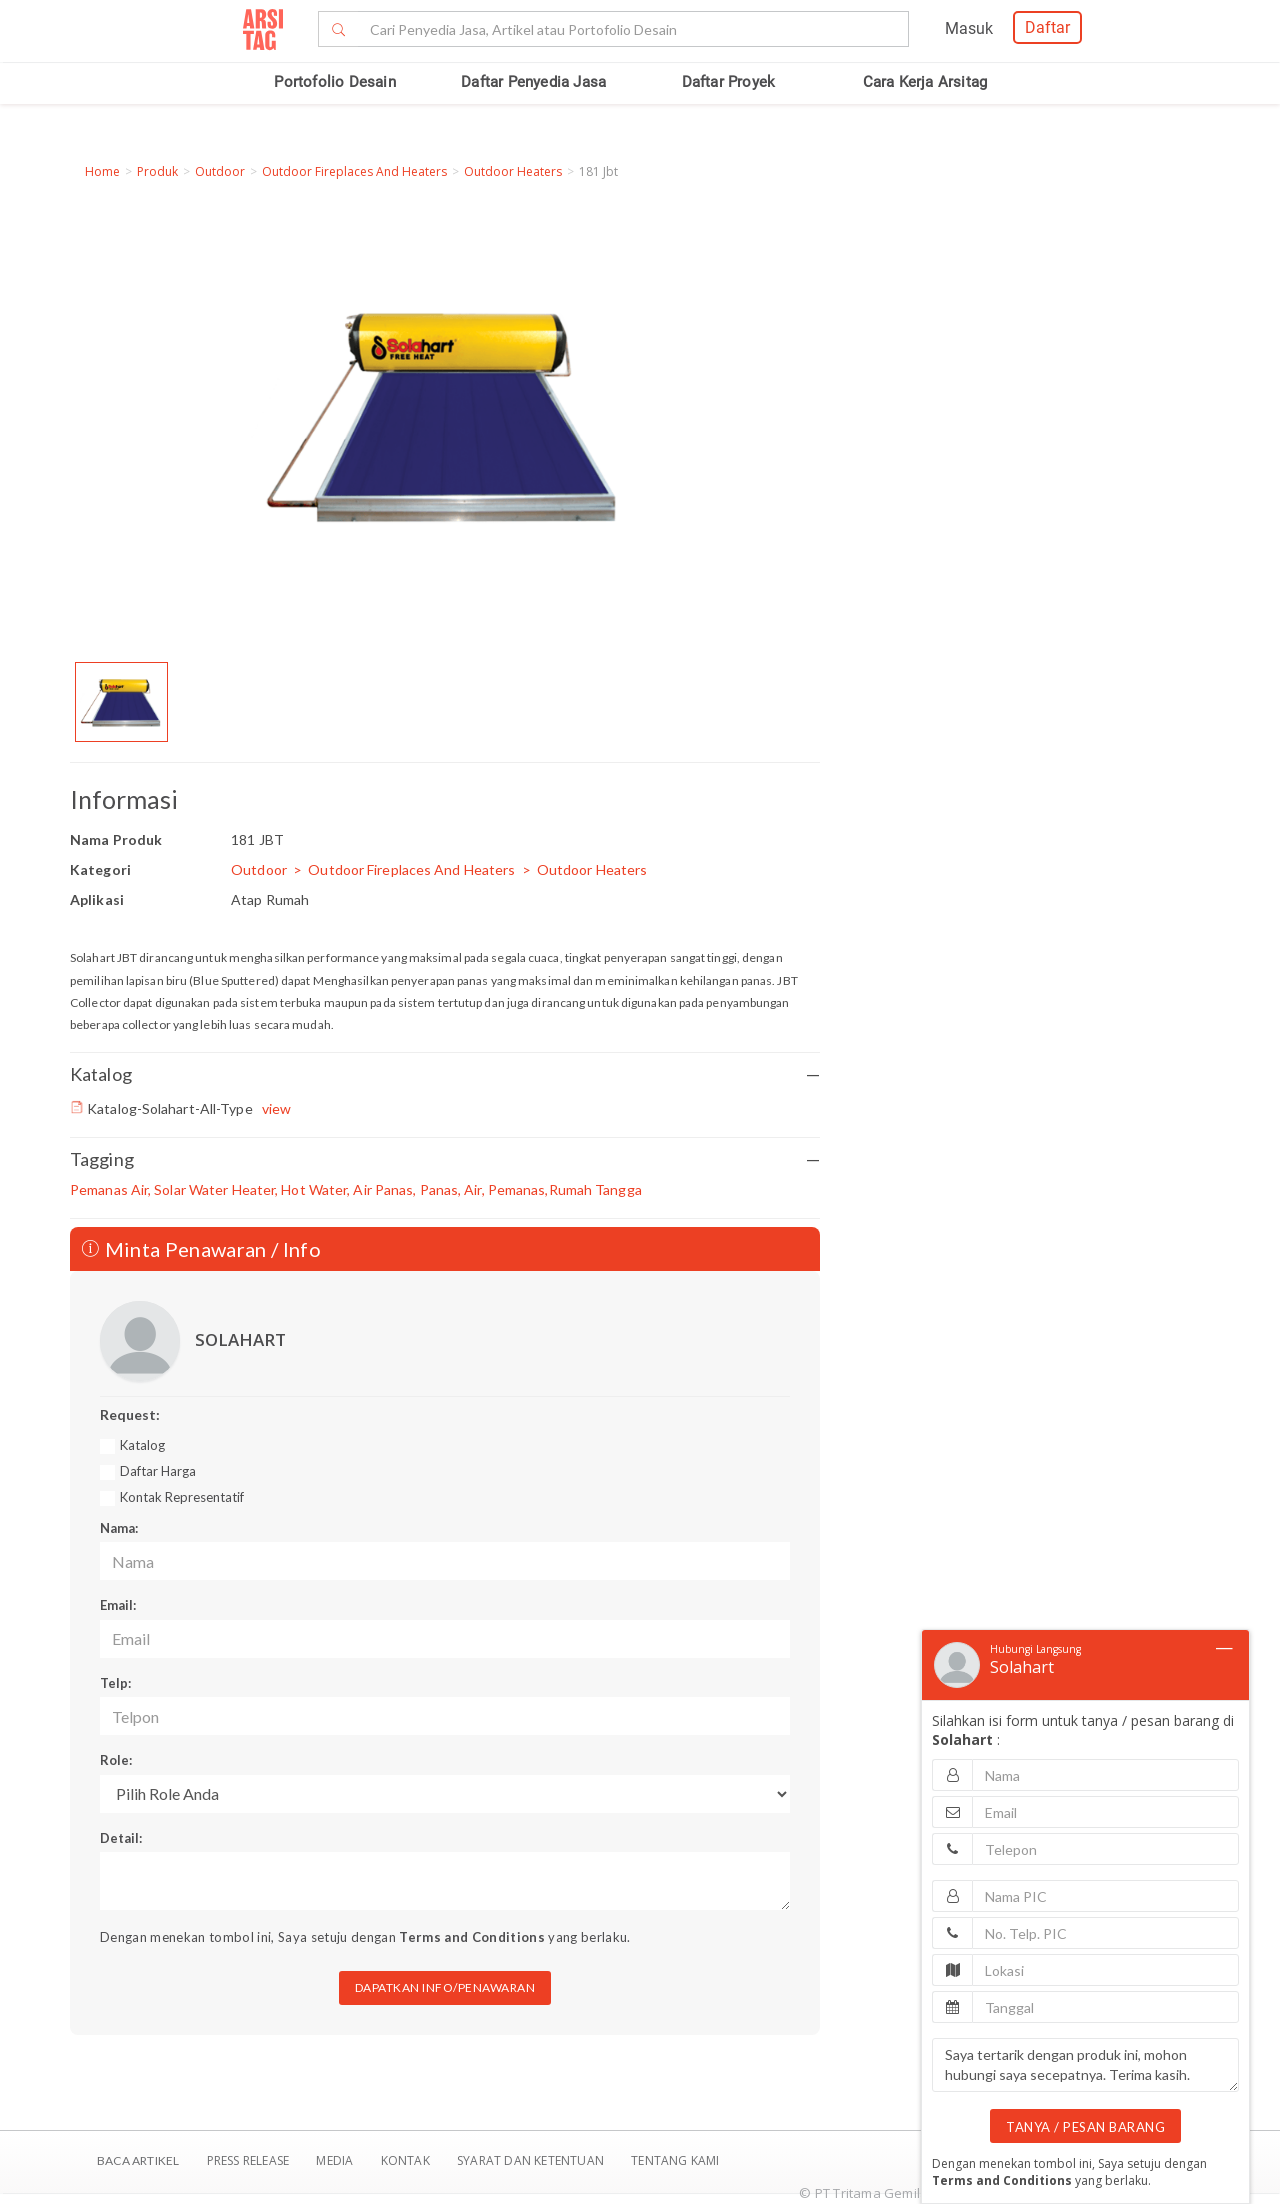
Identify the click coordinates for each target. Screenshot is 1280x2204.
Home (102, 171)
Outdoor (220, 171)
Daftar (1047, 27)
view (276, 1108)
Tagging (445, 1159)
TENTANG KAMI (675, 2160)
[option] (121, 702)
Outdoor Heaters (513, 171)
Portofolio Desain (334, 82)
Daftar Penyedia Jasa (533, 82)
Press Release (247, 2160)
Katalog (445, 1074)
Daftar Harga (158, 1471)
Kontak (407, 2160)
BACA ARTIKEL (138, 2160)
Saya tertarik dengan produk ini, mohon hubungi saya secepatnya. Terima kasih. (1085, 2065)
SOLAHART (240, 1339)
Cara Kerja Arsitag (925, 82)
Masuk (969, 28)
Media (336, 2160)
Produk (157, 171)
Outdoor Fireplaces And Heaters (354, 171)
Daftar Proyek (729, 82)
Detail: (121, 1838)
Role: (116, 1760)
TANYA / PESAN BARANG (1085, 2127)
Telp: (115, 1683)
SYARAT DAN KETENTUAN (532, 2160)
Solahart (1022, 1667)
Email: (118, 1605)
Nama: (119, 1528)
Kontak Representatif (182, 1497)
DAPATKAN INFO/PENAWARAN (445, 1987)
